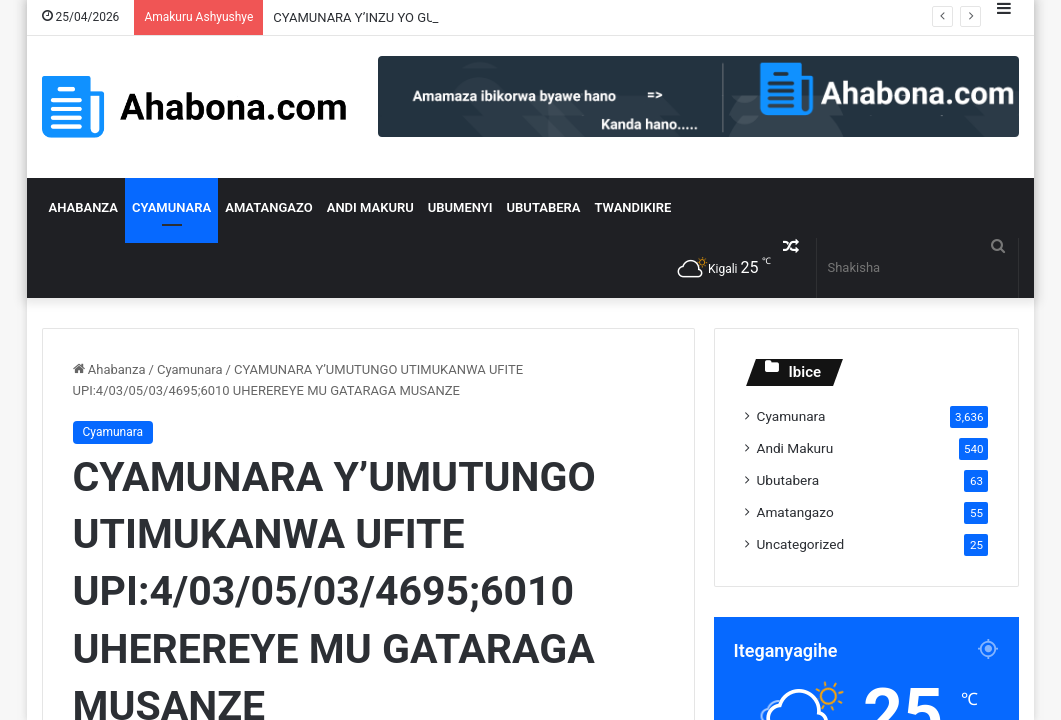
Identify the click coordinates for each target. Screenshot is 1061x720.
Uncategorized (801, 544)
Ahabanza (83, 207)
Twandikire (632, 207)
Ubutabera (544, 207)
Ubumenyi (460, 207)
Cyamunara (171, 207)
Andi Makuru (370, 207)
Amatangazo (269, 207)
